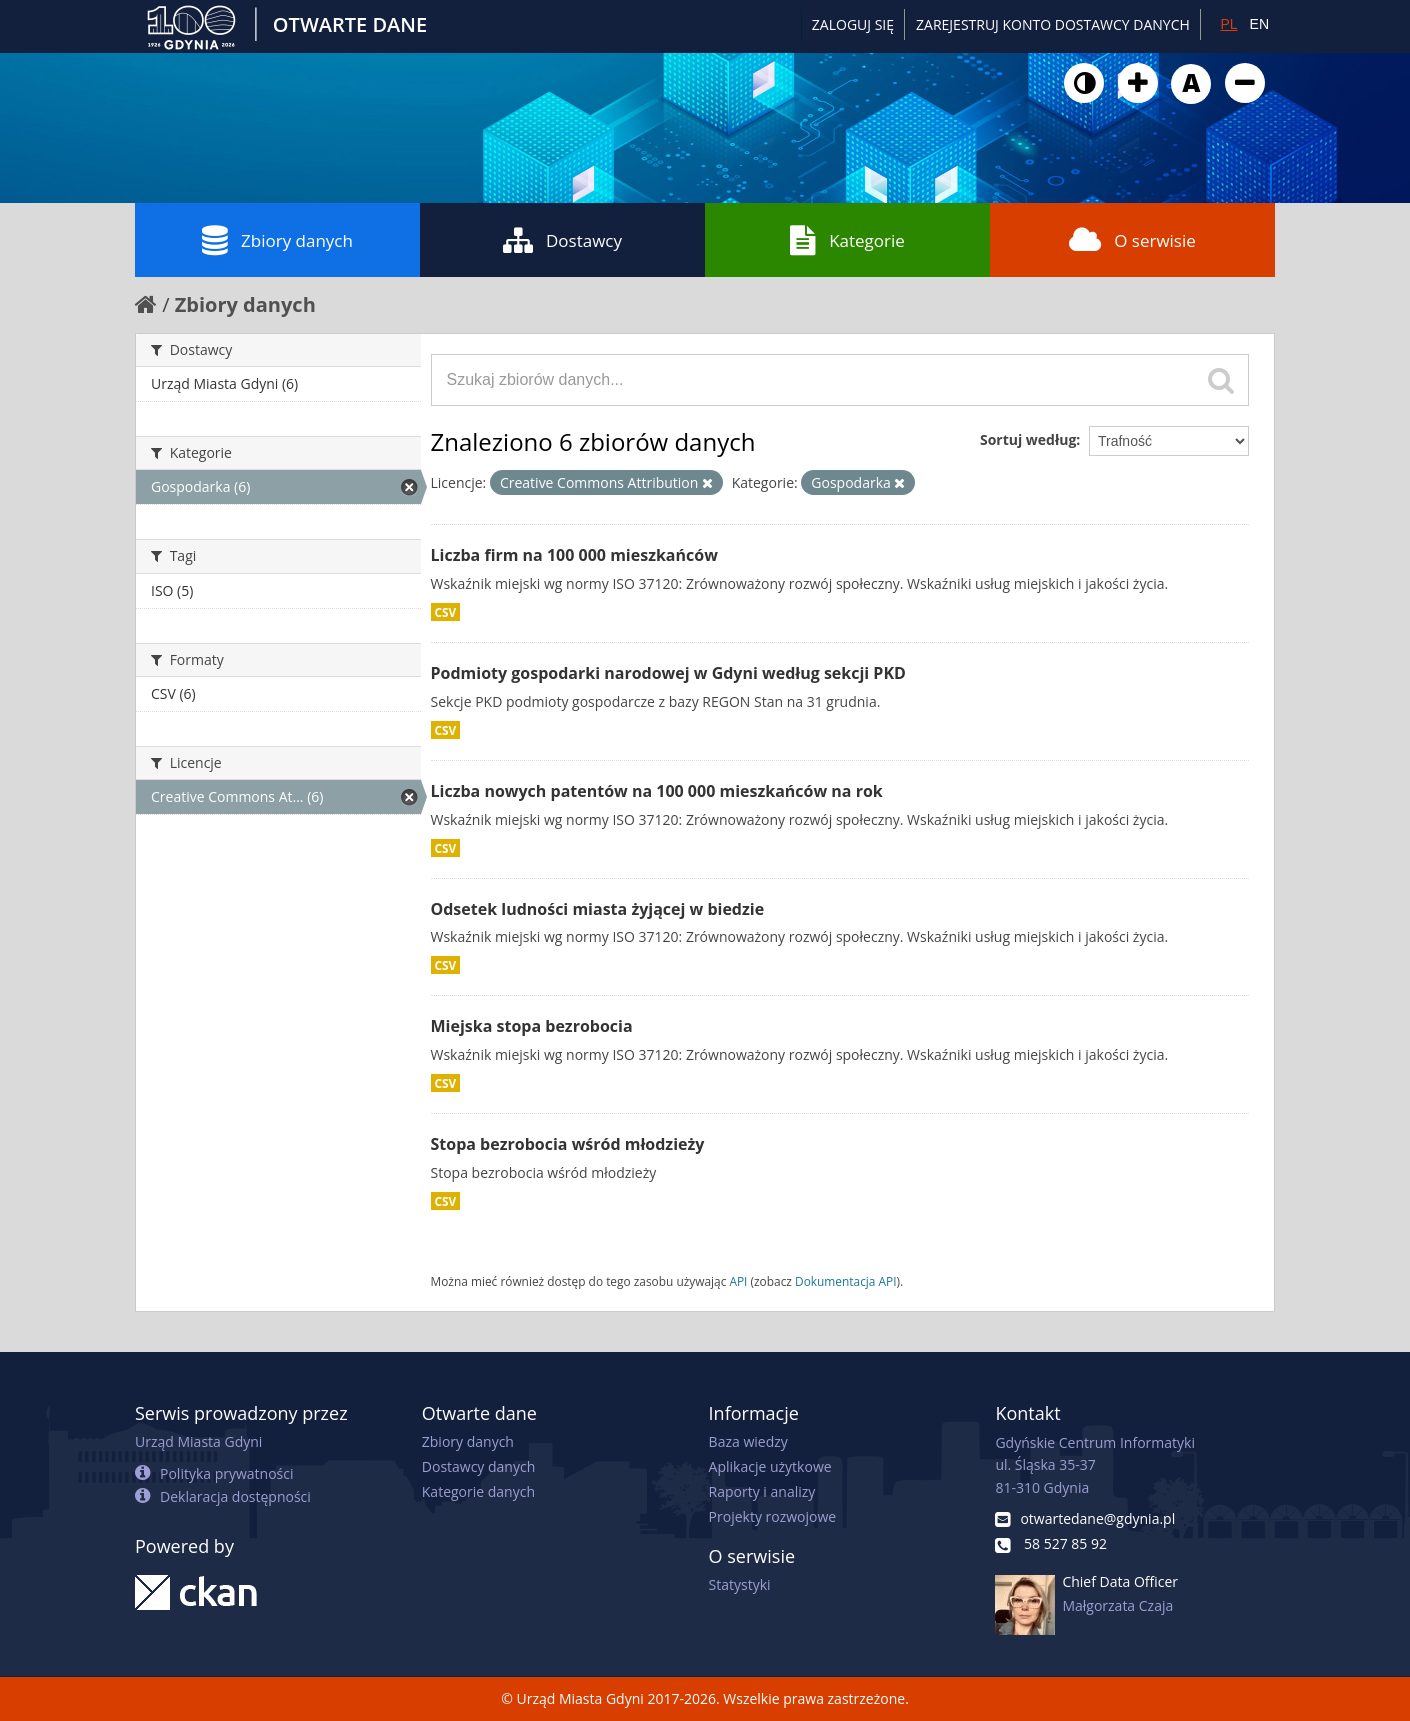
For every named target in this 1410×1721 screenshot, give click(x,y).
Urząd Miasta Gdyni (198, 1441)
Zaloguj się (853, 24)
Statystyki (740, 1584)
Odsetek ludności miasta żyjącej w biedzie (598, 909)
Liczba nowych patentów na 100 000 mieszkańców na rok (657, 791)
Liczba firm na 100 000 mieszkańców (574, 555)
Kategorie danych (478, 1491)
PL (1228, 24)
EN (1259, 24)
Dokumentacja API (846, 1281)
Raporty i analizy (762, 1491)
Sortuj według (1028, 439)
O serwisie (1132, 240)
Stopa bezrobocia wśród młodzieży (568, 1144)
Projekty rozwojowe (773, 1516)
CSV (446, 612)
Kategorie (847, 240)
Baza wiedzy (748, 1441)
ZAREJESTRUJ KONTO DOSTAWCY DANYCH (1053, 24)
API (738, 1281)
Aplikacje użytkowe (770, 1466)
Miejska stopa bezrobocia (532, 1026)
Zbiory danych (277, 240)
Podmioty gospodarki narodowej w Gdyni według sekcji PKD (668, 673)
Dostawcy (562, 240)
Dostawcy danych (478, 1466)
